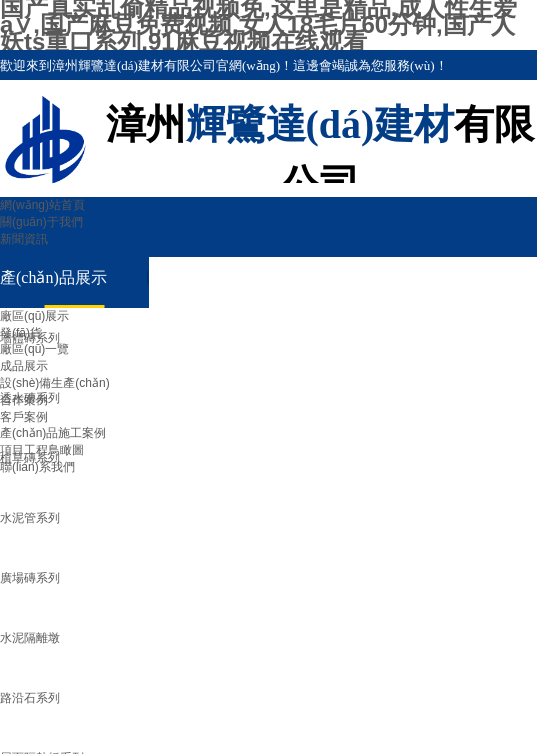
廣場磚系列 (30, 578)
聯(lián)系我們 (37, 467)
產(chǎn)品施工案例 (53, 433)
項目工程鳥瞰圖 (42, 450)
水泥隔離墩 (30, 638)
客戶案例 (24, 417)
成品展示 (24, 366)
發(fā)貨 (21, 333)
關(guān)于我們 (41, 222)
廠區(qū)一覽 (34, 349)
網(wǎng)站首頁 (42, 205)
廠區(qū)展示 (34, 316)
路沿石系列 (30, 698)
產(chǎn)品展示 (53, 277)
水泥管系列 (30, 518)
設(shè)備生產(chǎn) (55, 383)
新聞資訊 (24, 239)
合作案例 (24, 400)
